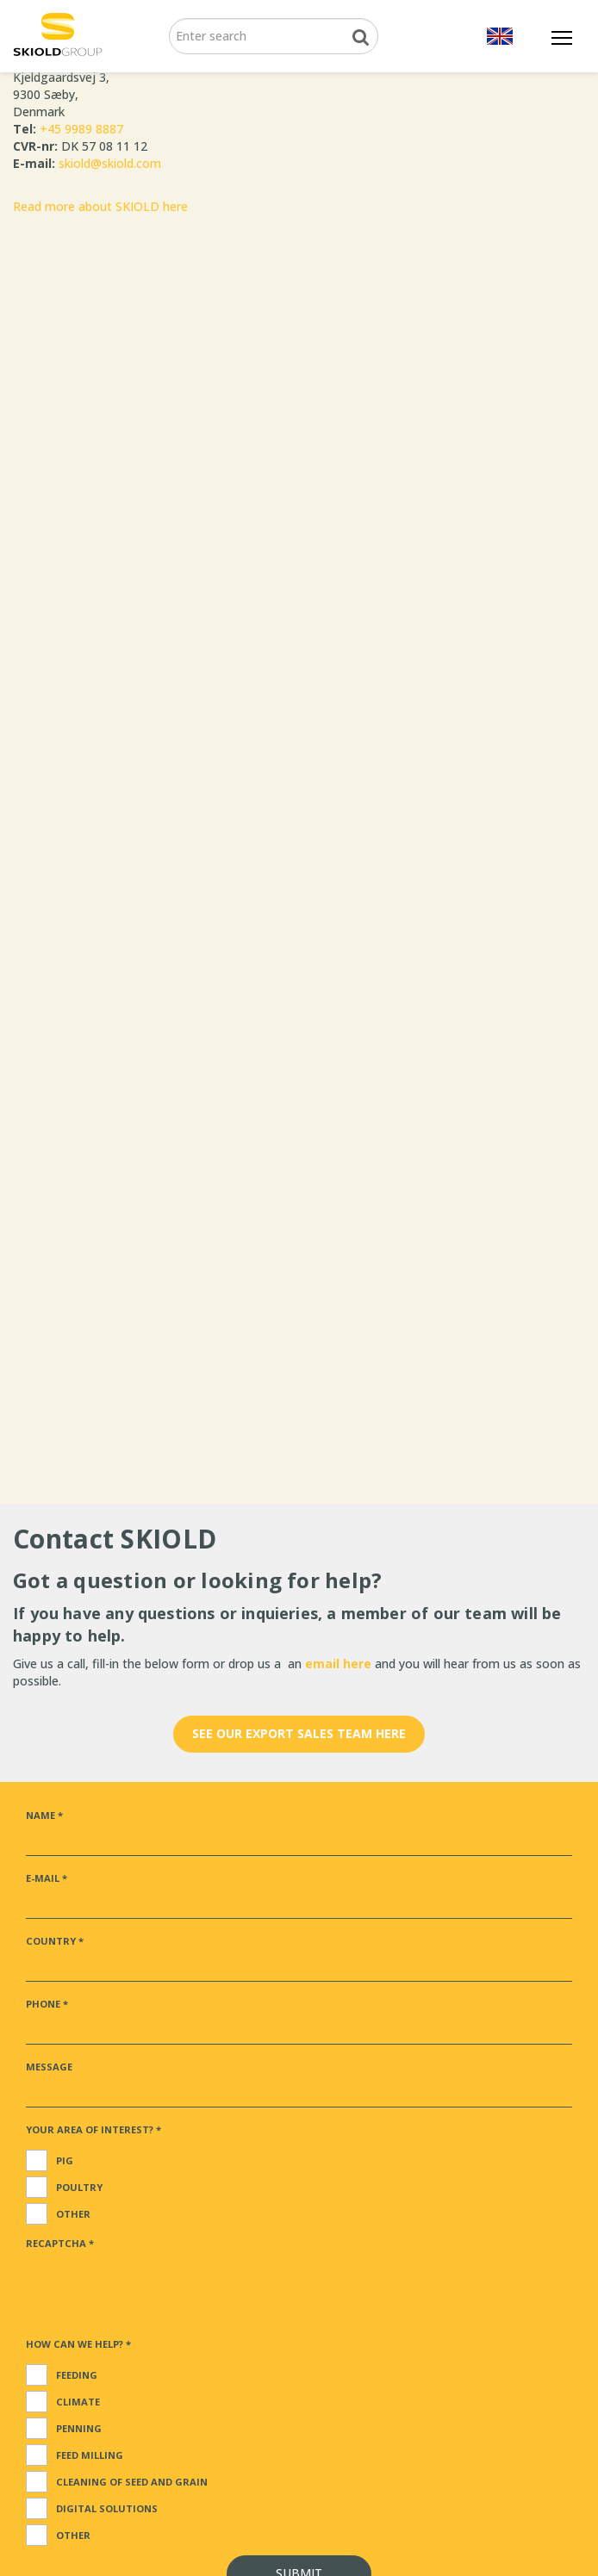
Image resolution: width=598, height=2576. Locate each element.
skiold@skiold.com (110, 163)
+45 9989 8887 (81, 129)
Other (73, 2213)
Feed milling (89, 2455)
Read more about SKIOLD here (100, 206)
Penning (79, 2428)
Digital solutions (107, 2508)
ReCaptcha (60, 2243)
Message (49, 2066)
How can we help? (78, 2343)
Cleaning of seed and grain (132, 2481)
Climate (78, 2401)
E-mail (46, 1877)
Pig (64, 2160)
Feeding (76, 2374)
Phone (47, 2003)
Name (44, 1815)
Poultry (79, 2187)
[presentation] (157, 2288)
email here (340, 1663)
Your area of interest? (93, 2129)
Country (55, 1940)
